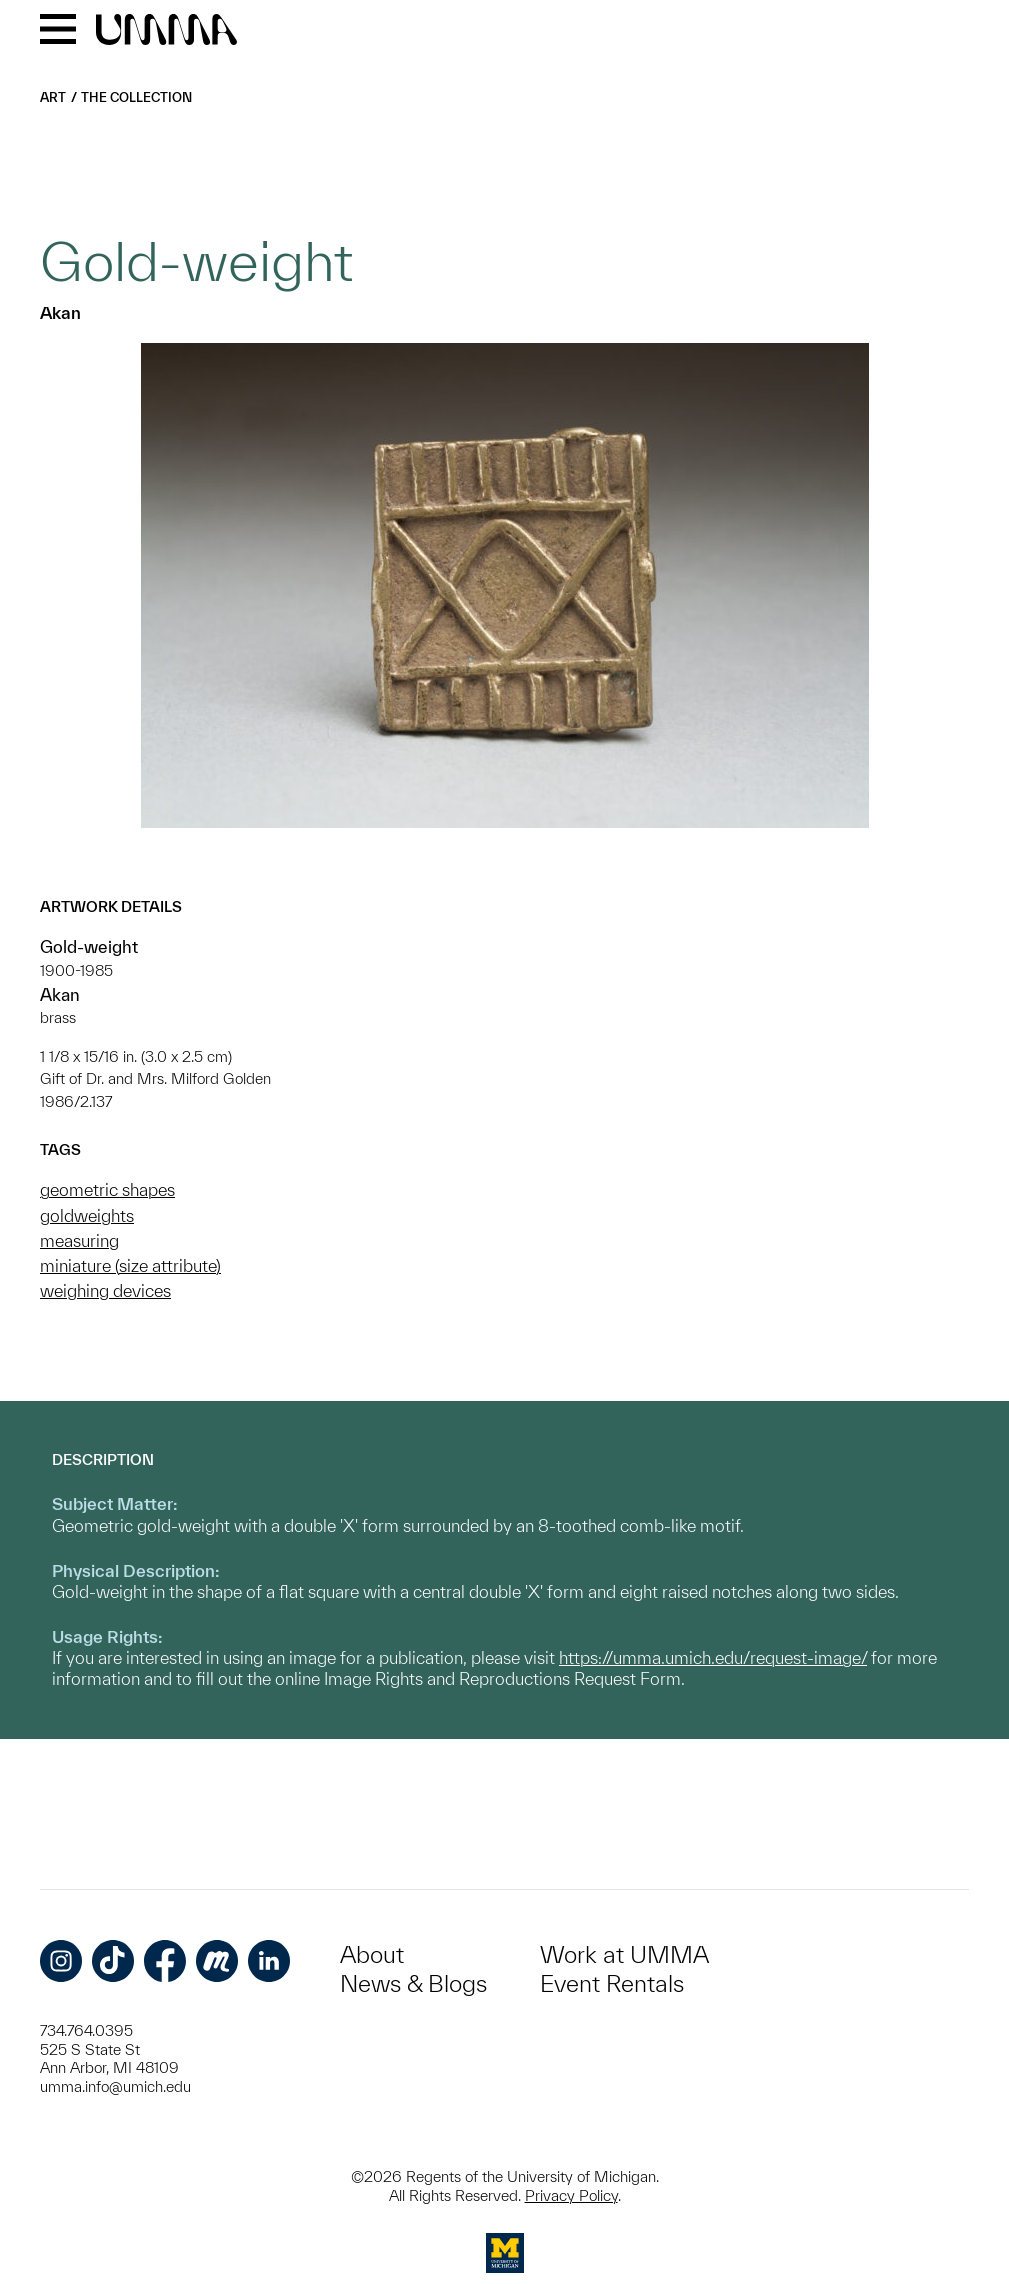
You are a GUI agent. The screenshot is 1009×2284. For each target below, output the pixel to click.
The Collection (136, 97)
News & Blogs (413, 1983)
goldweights (87, 1215)
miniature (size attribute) (130, 1265)
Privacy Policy (571, 2195)
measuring (79, 1240)
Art (53, 97)
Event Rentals (612, 1983)
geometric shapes (107, 1189)
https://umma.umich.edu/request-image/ (713, 1657)
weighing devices (105, 1290)
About (372, 1954)
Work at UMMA (624, 1954)
